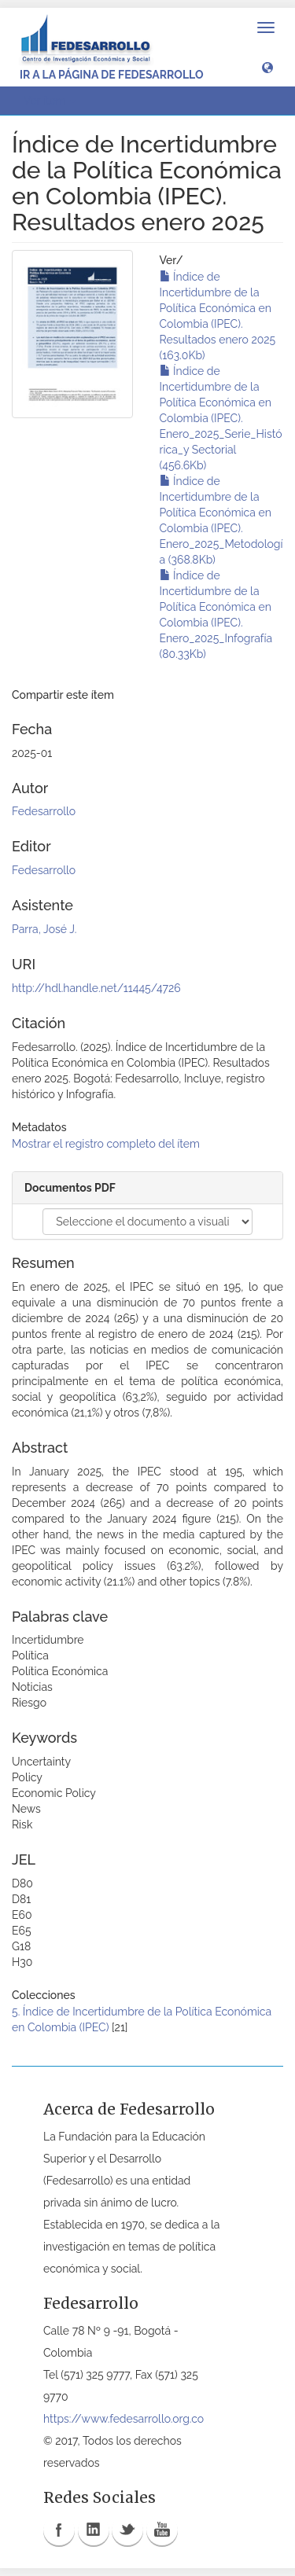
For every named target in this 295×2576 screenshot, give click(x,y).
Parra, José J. (44, 929)
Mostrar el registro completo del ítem (106, 1143)
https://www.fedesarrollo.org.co (123, 2418)
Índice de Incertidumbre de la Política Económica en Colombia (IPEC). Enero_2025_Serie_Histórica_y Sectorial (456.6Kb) (221, 418)
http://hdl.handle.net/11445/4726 (96, 988)
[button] (267, 66)
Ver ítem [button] (50, 100)
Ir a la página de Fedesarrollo (112, 74)
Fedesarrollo (44, 811)
